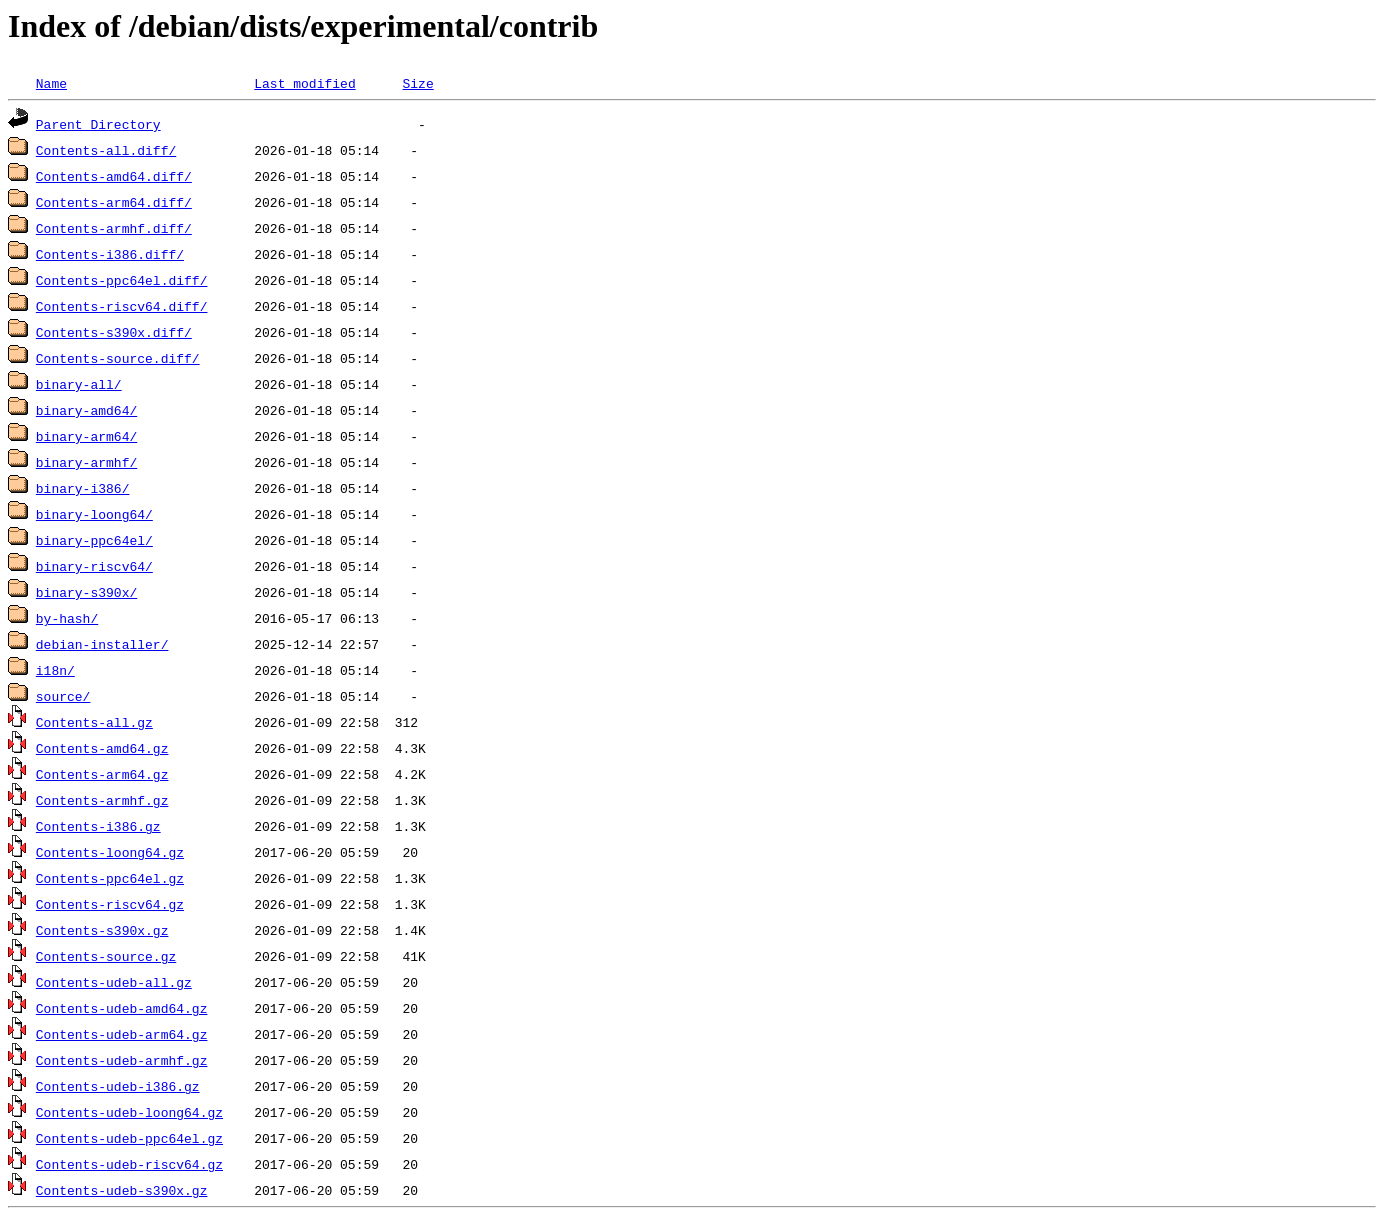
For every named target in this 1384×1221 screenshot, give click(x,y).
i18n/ (55, 670)
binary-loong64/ (94, 514)
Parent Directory (98, 124)
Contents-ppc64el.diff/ (122, 280)
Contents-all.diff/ (106, 150)
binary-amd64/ (86, 410)
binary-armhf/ (86, 462)
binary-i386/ (83, 488)
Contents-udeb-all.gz (114, 982)
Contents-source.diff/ (118, 358)
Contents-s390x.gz (102, 930)
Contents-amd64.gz (102, 748)
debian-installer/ (102, 644)
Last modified (304, 83)
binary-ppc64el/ (94, 540)
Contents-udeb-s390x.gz (122, 1190)
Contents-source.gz (106, 956)
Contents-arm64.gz (102, 774)
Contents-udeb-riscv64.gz (129, 1164)
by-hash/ (67, 618)
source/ (63, 696)
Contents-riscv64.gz (110, 904)
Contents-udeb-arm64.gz (122, 1034)
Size (417, 83)
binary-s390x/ (86, 592)
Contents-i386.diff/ (110, 254)
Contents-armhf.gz (102, 800)
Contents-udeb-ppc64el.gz (129, 1138)
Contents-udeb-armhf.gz (122, 1060)
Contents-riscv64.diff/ (122, 306)
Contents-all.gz (94, 722)
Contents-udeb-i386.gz (118, 1086)
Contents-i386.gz (98, 826)
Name (51, 83)
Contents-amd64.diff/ (114, 176)
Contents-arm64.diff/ (114, 202)
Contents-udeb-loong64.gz (129, 1112)
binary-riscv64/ (94, 566)
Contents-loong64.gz (110, 852)
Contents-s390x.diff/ (114, 332)
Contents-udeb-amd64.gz (122, 1008)
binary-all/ (79, 384)
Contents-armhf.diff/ (114, 228)
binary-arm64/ (86, 436)
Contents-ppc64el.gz (110, 878)
